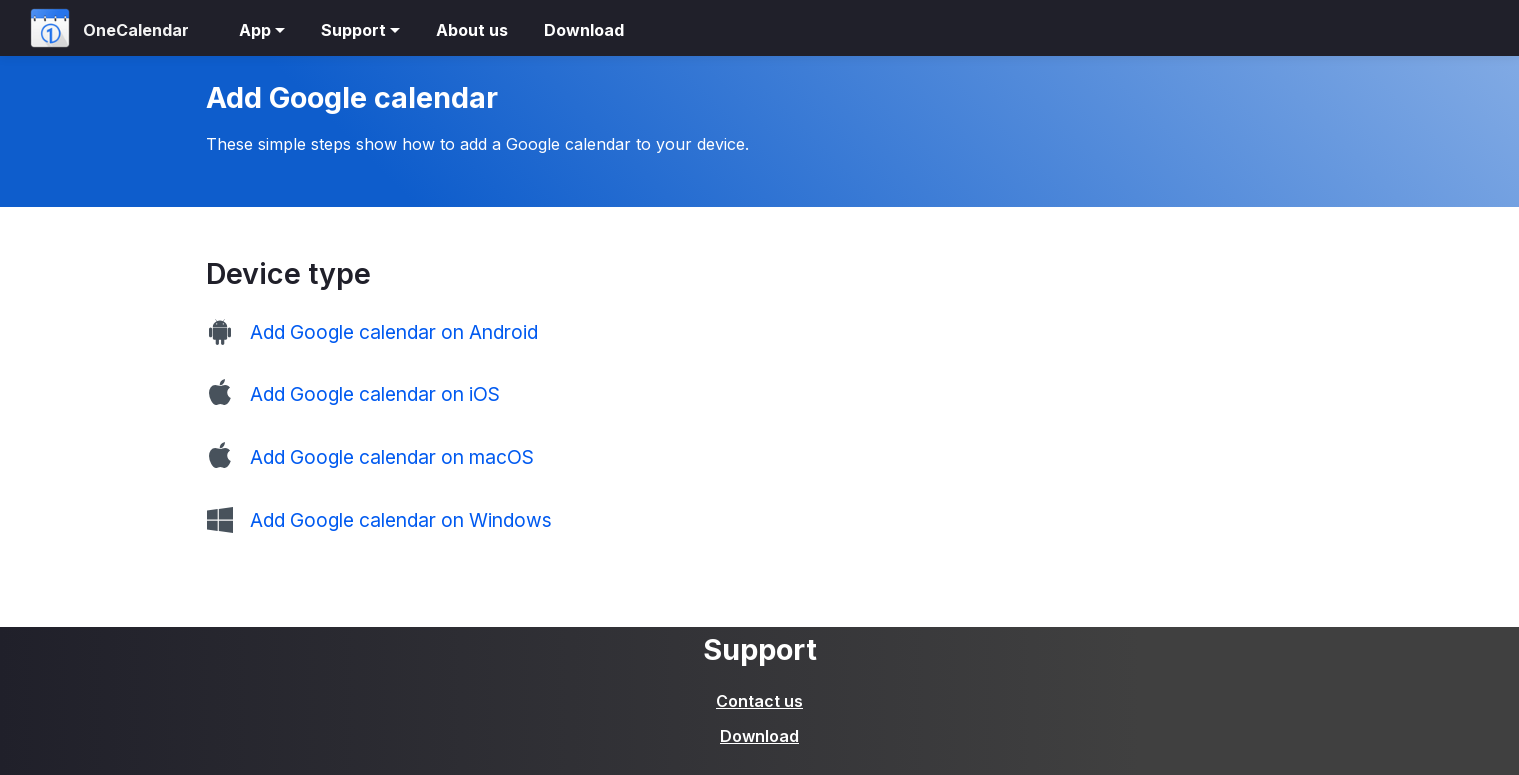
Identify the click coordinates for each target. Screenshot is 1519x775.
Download (584, 30)
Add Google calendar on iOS (375, 394)
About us (472, 30)
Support (353, 30)
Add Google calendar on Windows (401, 520)
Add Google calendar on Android (394, 332)
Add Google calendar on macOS (392, 457)
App (255, 30)
